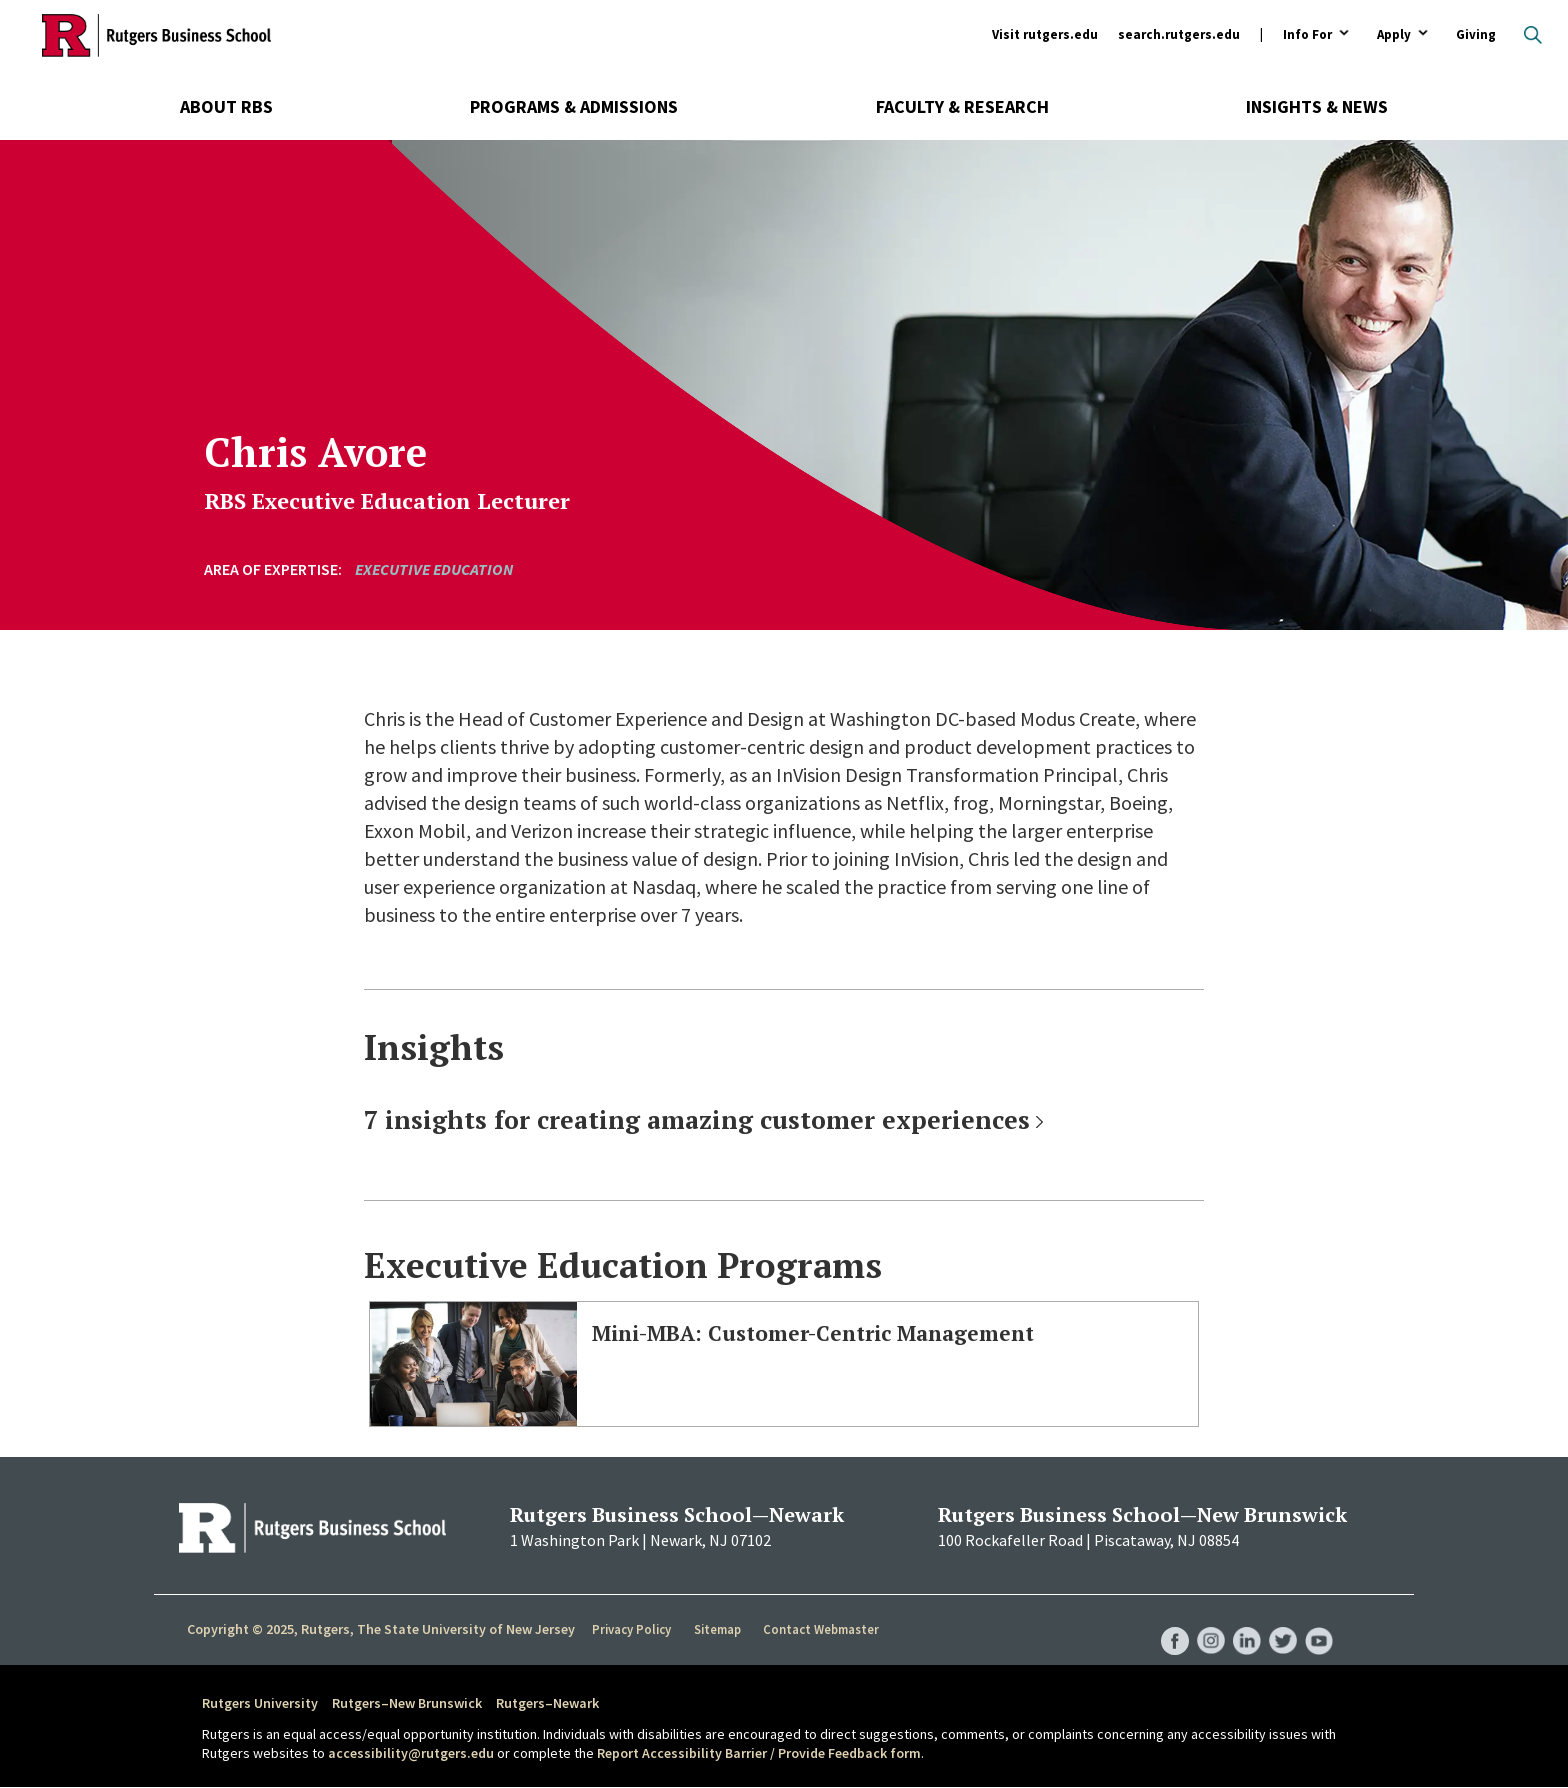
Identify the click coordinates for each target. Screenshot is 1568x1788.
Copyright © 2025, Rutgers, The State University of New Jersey (381, 1629)
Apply (1394, 35)
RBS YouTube (1318, 1621)
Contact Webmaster (823, 1630)
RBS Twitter (1280, 1621)
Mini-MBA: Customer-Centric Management (858, 1331)
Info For (1307, 35)
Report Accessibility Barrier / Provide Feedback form (759, 1753)
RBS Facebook (1166, 1621)
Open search (1533, 35)
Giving (1476, 34)
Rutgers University (260, 1703)
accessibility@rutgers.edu (411, 1753)
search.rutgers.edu (1179, 34)
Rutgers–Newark (547, 1703)
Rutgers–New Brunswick (407, 1703)
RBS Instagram (1204, 1621)
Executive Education (434, 569)
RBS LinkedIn (1242, 1621)
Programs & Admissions (574, 106)
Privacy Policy (632, 1630)
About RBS (226, 106)
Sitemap (718, 1630)
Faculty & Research (962, 106)
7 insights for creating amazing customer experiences (697, 1119)
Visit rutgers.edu (1045, 34)
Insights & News (1317, 106)
